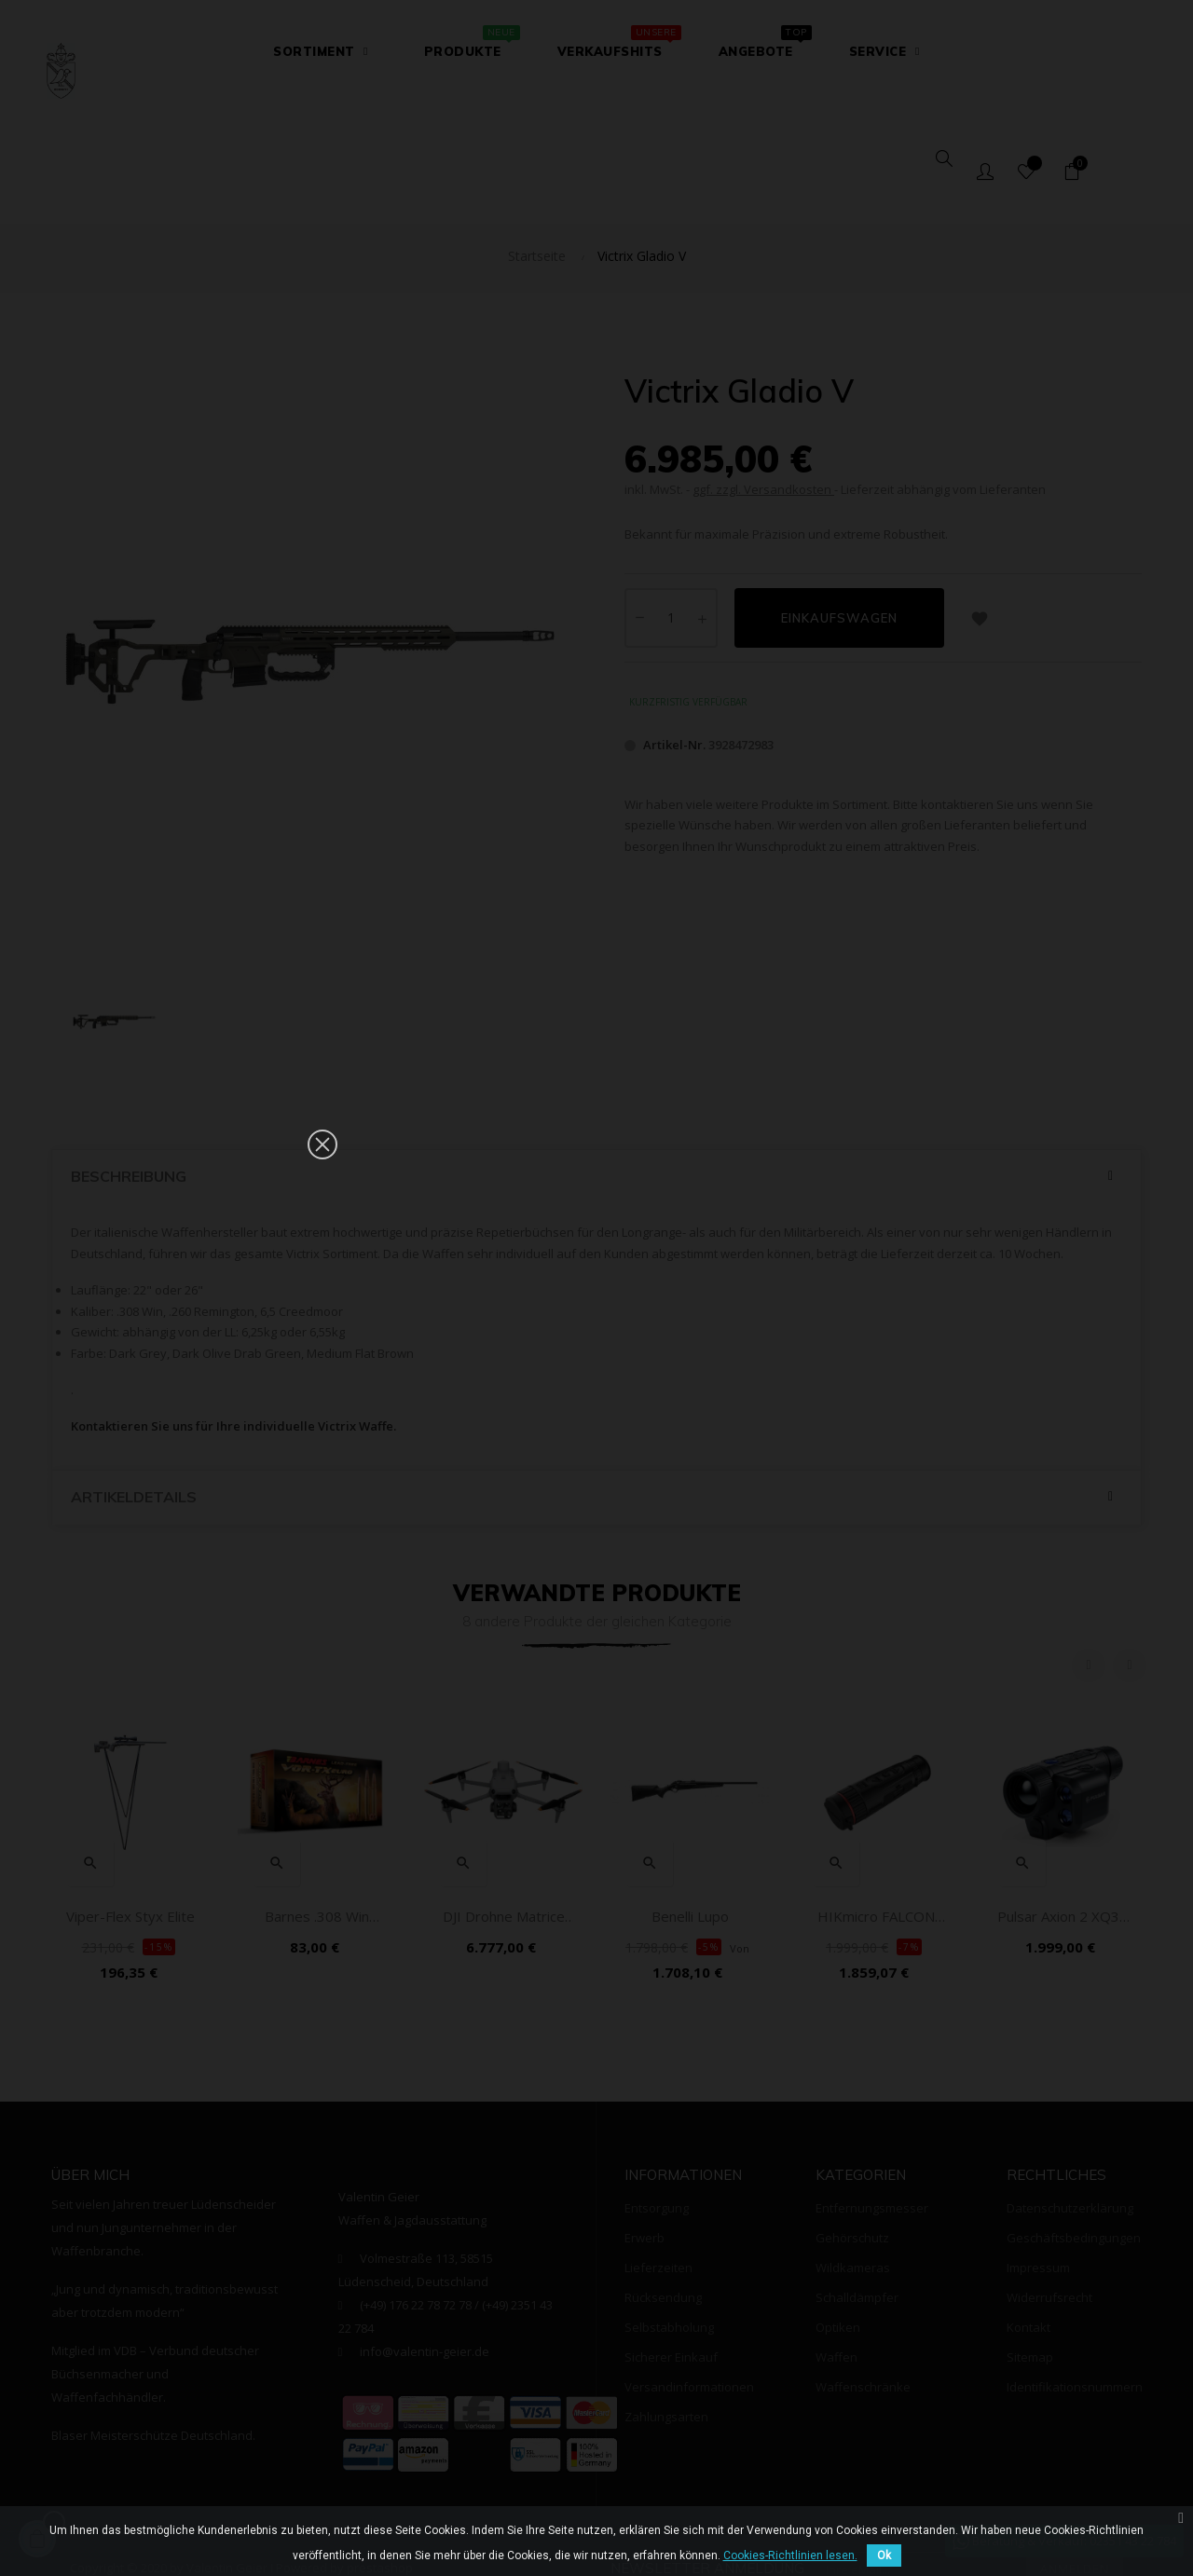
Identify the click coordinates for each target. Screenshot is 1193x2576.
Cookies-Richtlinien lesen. (790, 2555)
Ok (884, 2555)
